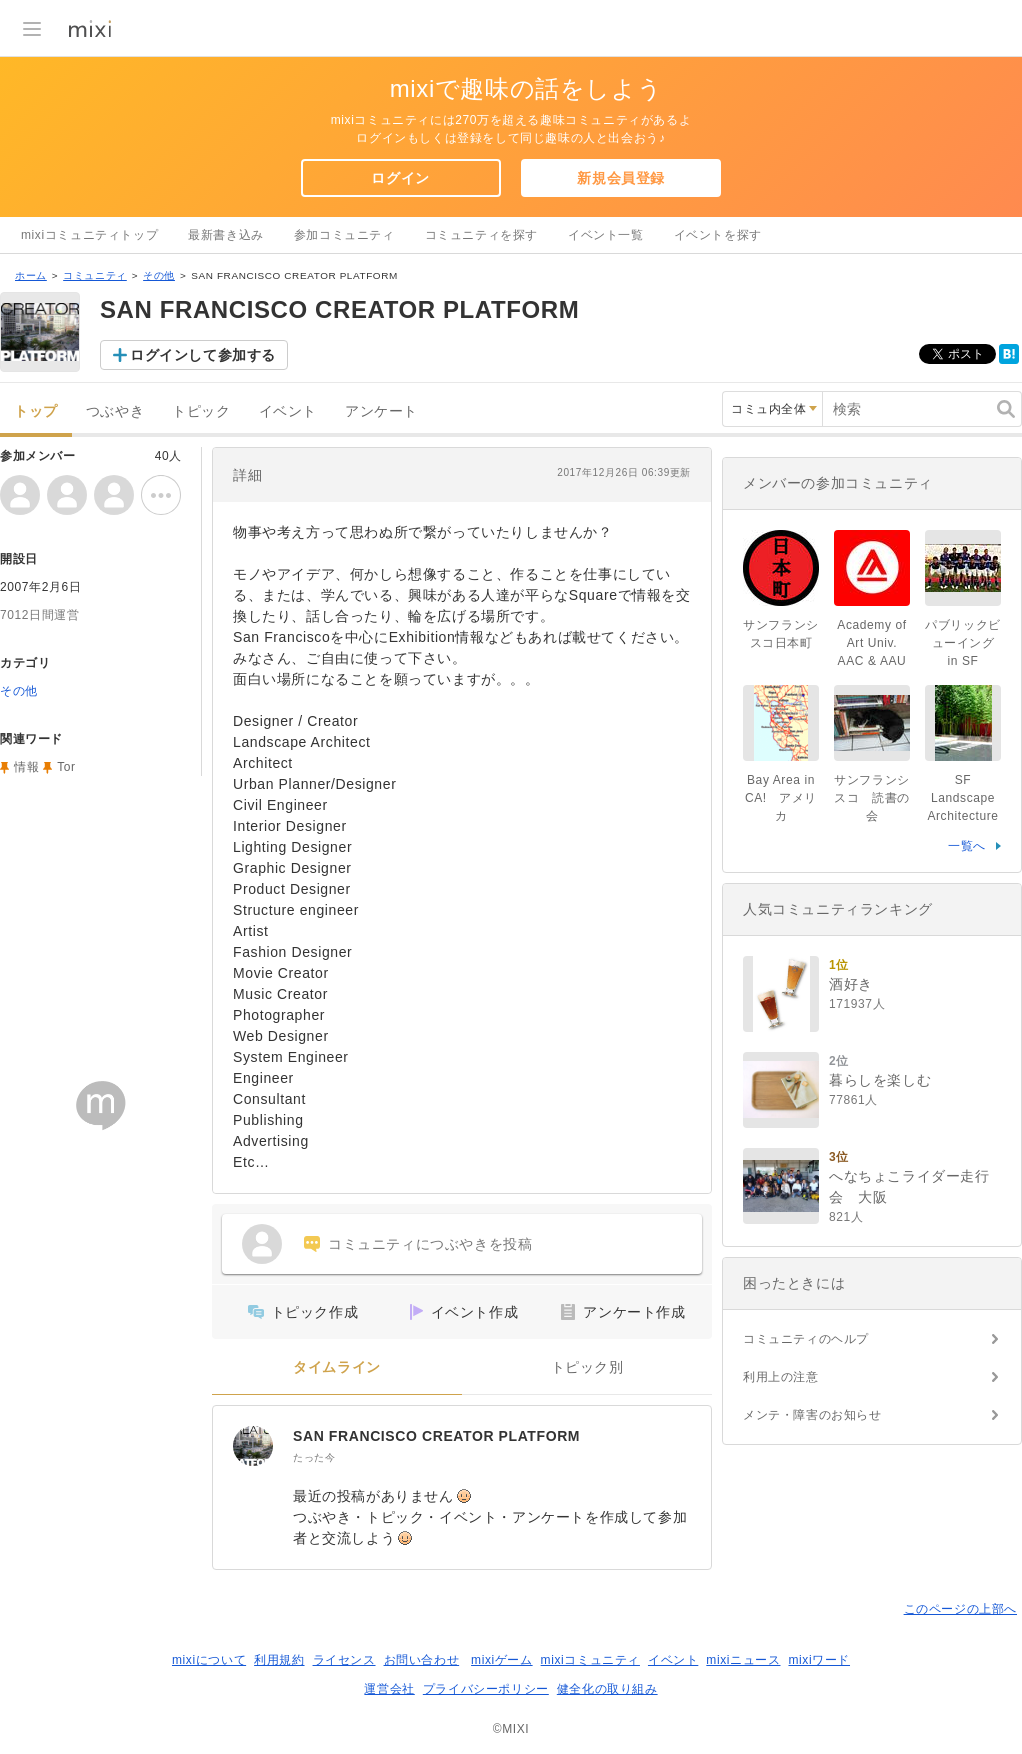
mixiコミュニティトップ (89, 235)
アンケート (381, 411)
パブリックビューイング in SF (963, 643)
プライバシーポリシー (486, 1689)
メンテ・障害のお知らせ (812, 1415)
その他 (159, 275)
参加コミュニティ (344, 235)
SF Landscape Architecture (962, 798)
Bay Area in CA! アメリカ (781, 798)
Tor (66, 767)
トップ (36, 411)
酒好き (851, 984)
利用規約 (279, 1660)
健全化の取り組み (607, 1689)
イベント (288, 411)
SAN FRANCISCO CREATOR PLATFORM (436, 1436)
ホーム (31, 275)
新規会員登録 (621, 178)
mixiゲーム (502, 1660)
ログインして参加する (203, 355)
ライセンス (344, 1660)
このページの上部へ (960, 1609)
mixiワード (819, 1660)
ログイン (400, 178)
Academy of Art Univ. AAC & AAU (871, 643)
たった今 (314, 1457)
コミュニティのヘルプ (806, 1339)
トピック (201, 411)
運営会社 (389, 1689)
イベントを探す (718, 235)
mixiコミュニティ (590, 1660)
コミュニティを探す (481, 235)
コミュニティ (95, 275)
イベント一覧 (606, 235)
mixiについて (209, 1660)
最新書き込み (226, 235)
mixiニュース (743, 1660)
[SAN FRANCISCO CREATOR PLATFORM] (253, 1446)
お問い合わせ (422, 1660)
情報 (26, 767)
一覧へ (967, 846)
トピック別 (587, 1367)
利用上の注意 (781, 1377)
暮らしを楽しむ (880, 1080)
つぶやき (115, 411)
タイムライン (337, 1367)
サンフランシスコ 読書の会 (872, 798)
